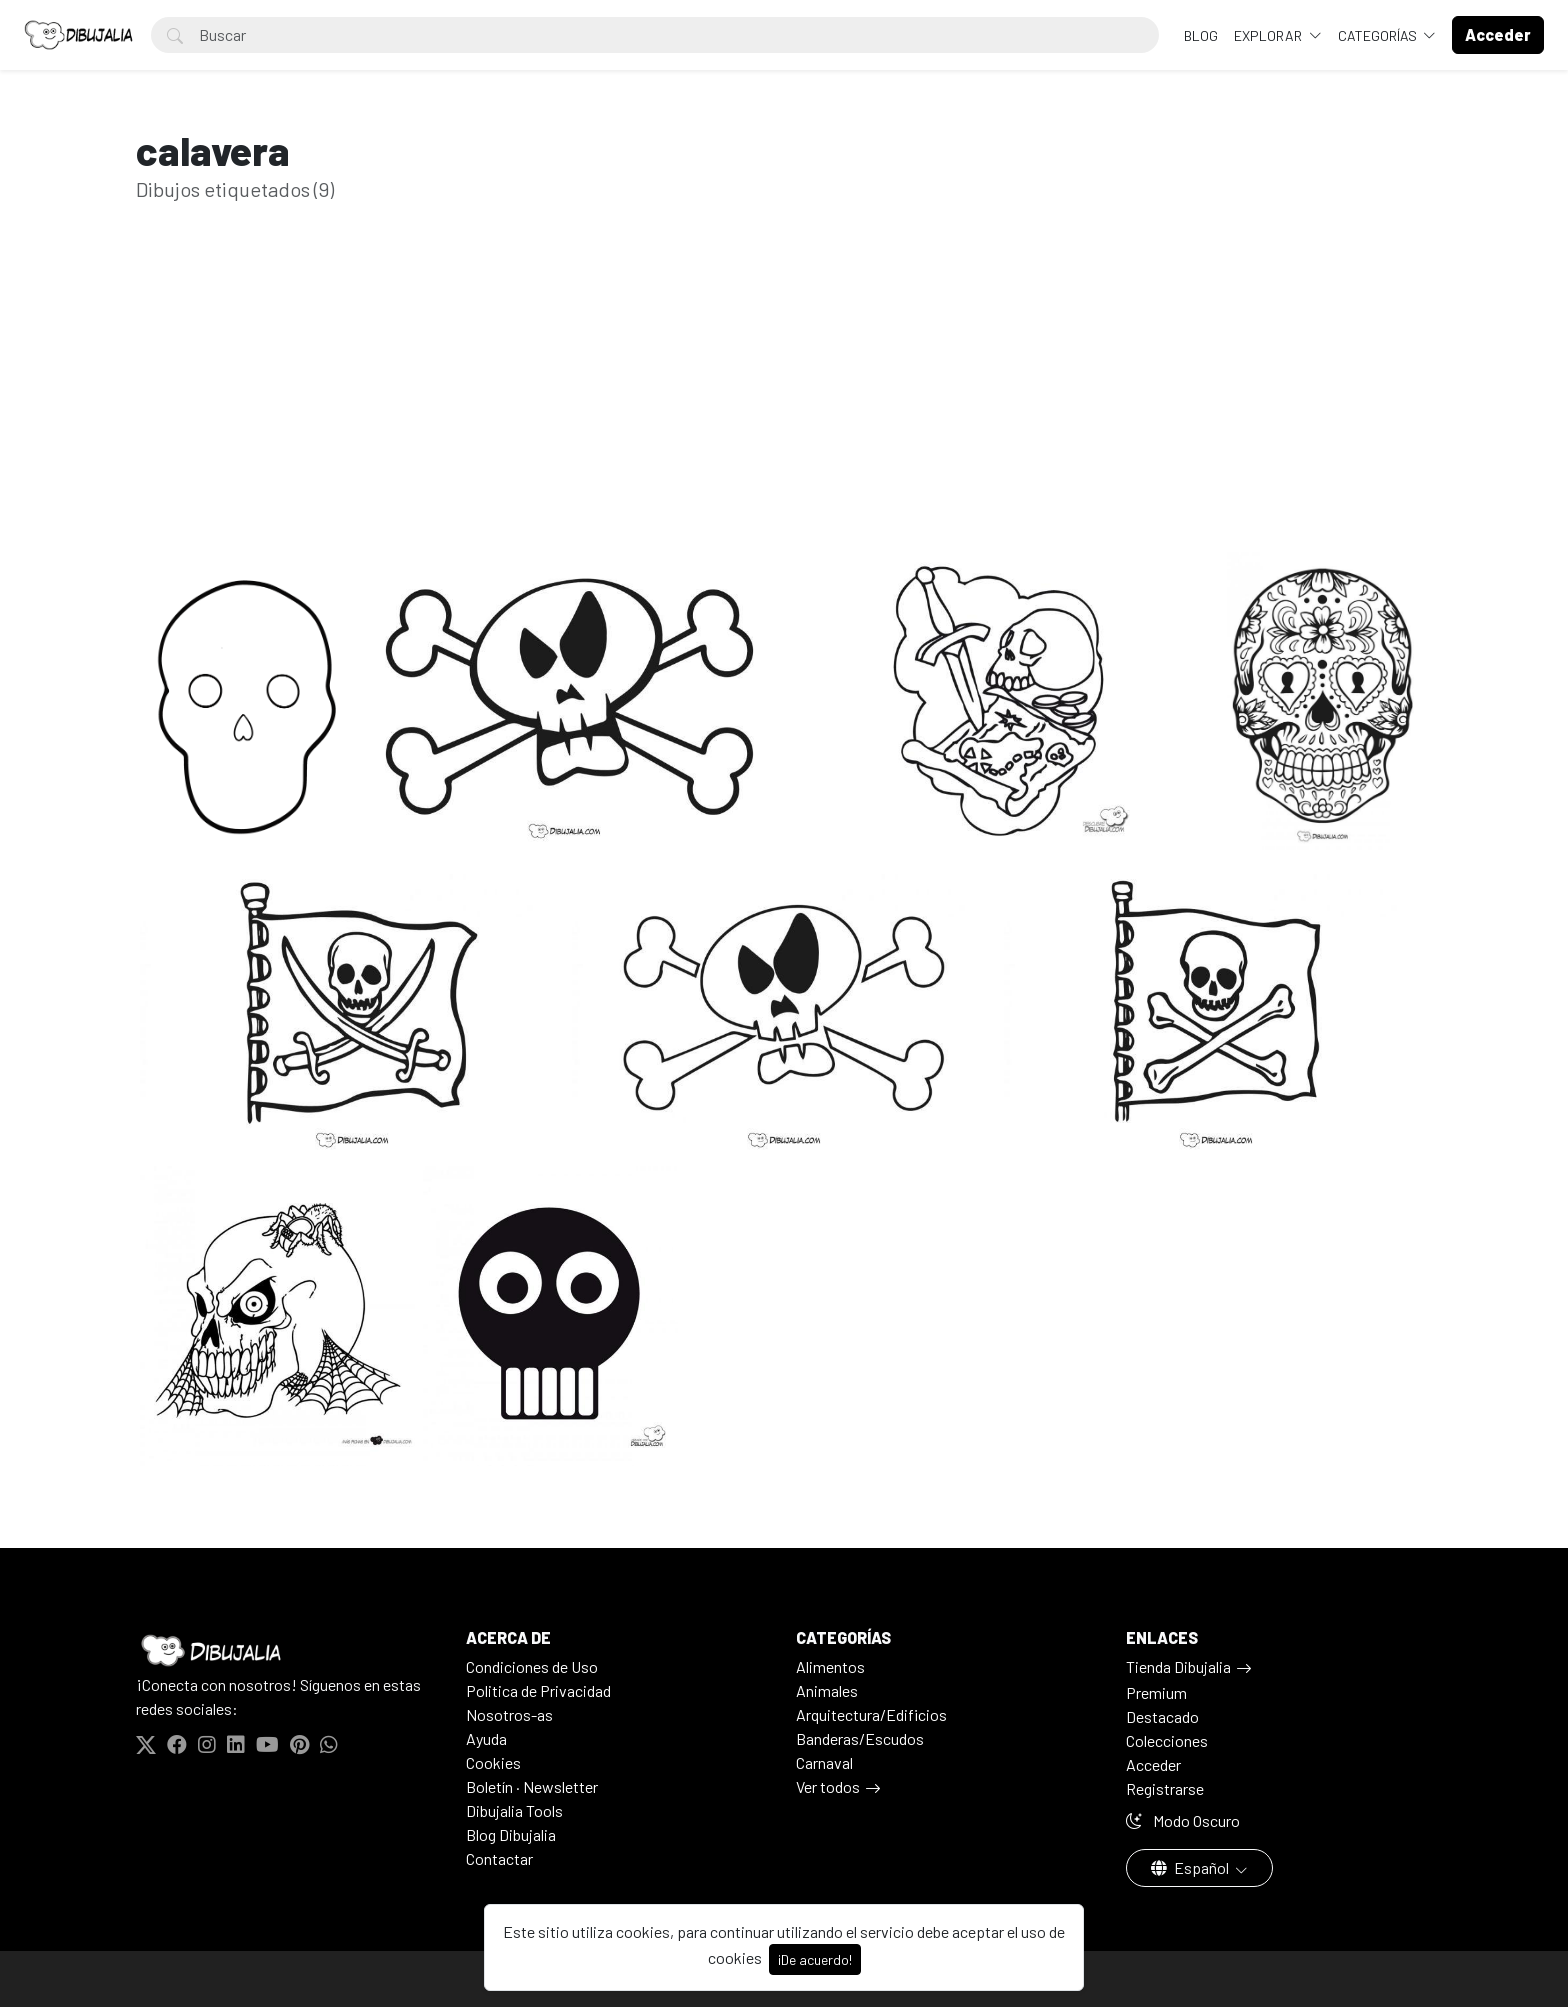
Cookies (493, 1762)
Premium (1156, 1692)
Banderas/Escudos (860, 1738)
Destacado (1162, 1716)
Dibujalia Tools (514, 1810)
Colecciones (1167, 1740)
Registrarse (1165, 1788)
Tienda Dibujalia (1178, 1666)
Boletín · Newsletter (532, 1786)
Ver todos (828, 1786)
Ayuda (486, 1738)
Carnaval (824, 1762)
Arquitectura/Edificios (871, 1714)
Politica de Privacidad (538, 1690)
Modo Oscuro (1183, 1820)
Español (1191, 1867)
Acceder (1153, 1764)
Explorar (1269, 35)
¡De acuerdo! (815, 1959)
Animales (827, 1690)
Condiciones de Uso (532, 1666)
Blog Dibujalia (511, 1834)
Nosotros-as (509, 1714)
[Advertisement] (784, 408)
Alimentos (830, 1666)
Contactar (499, 1858)
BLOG (1201, 35)
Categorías (1379, 35)
